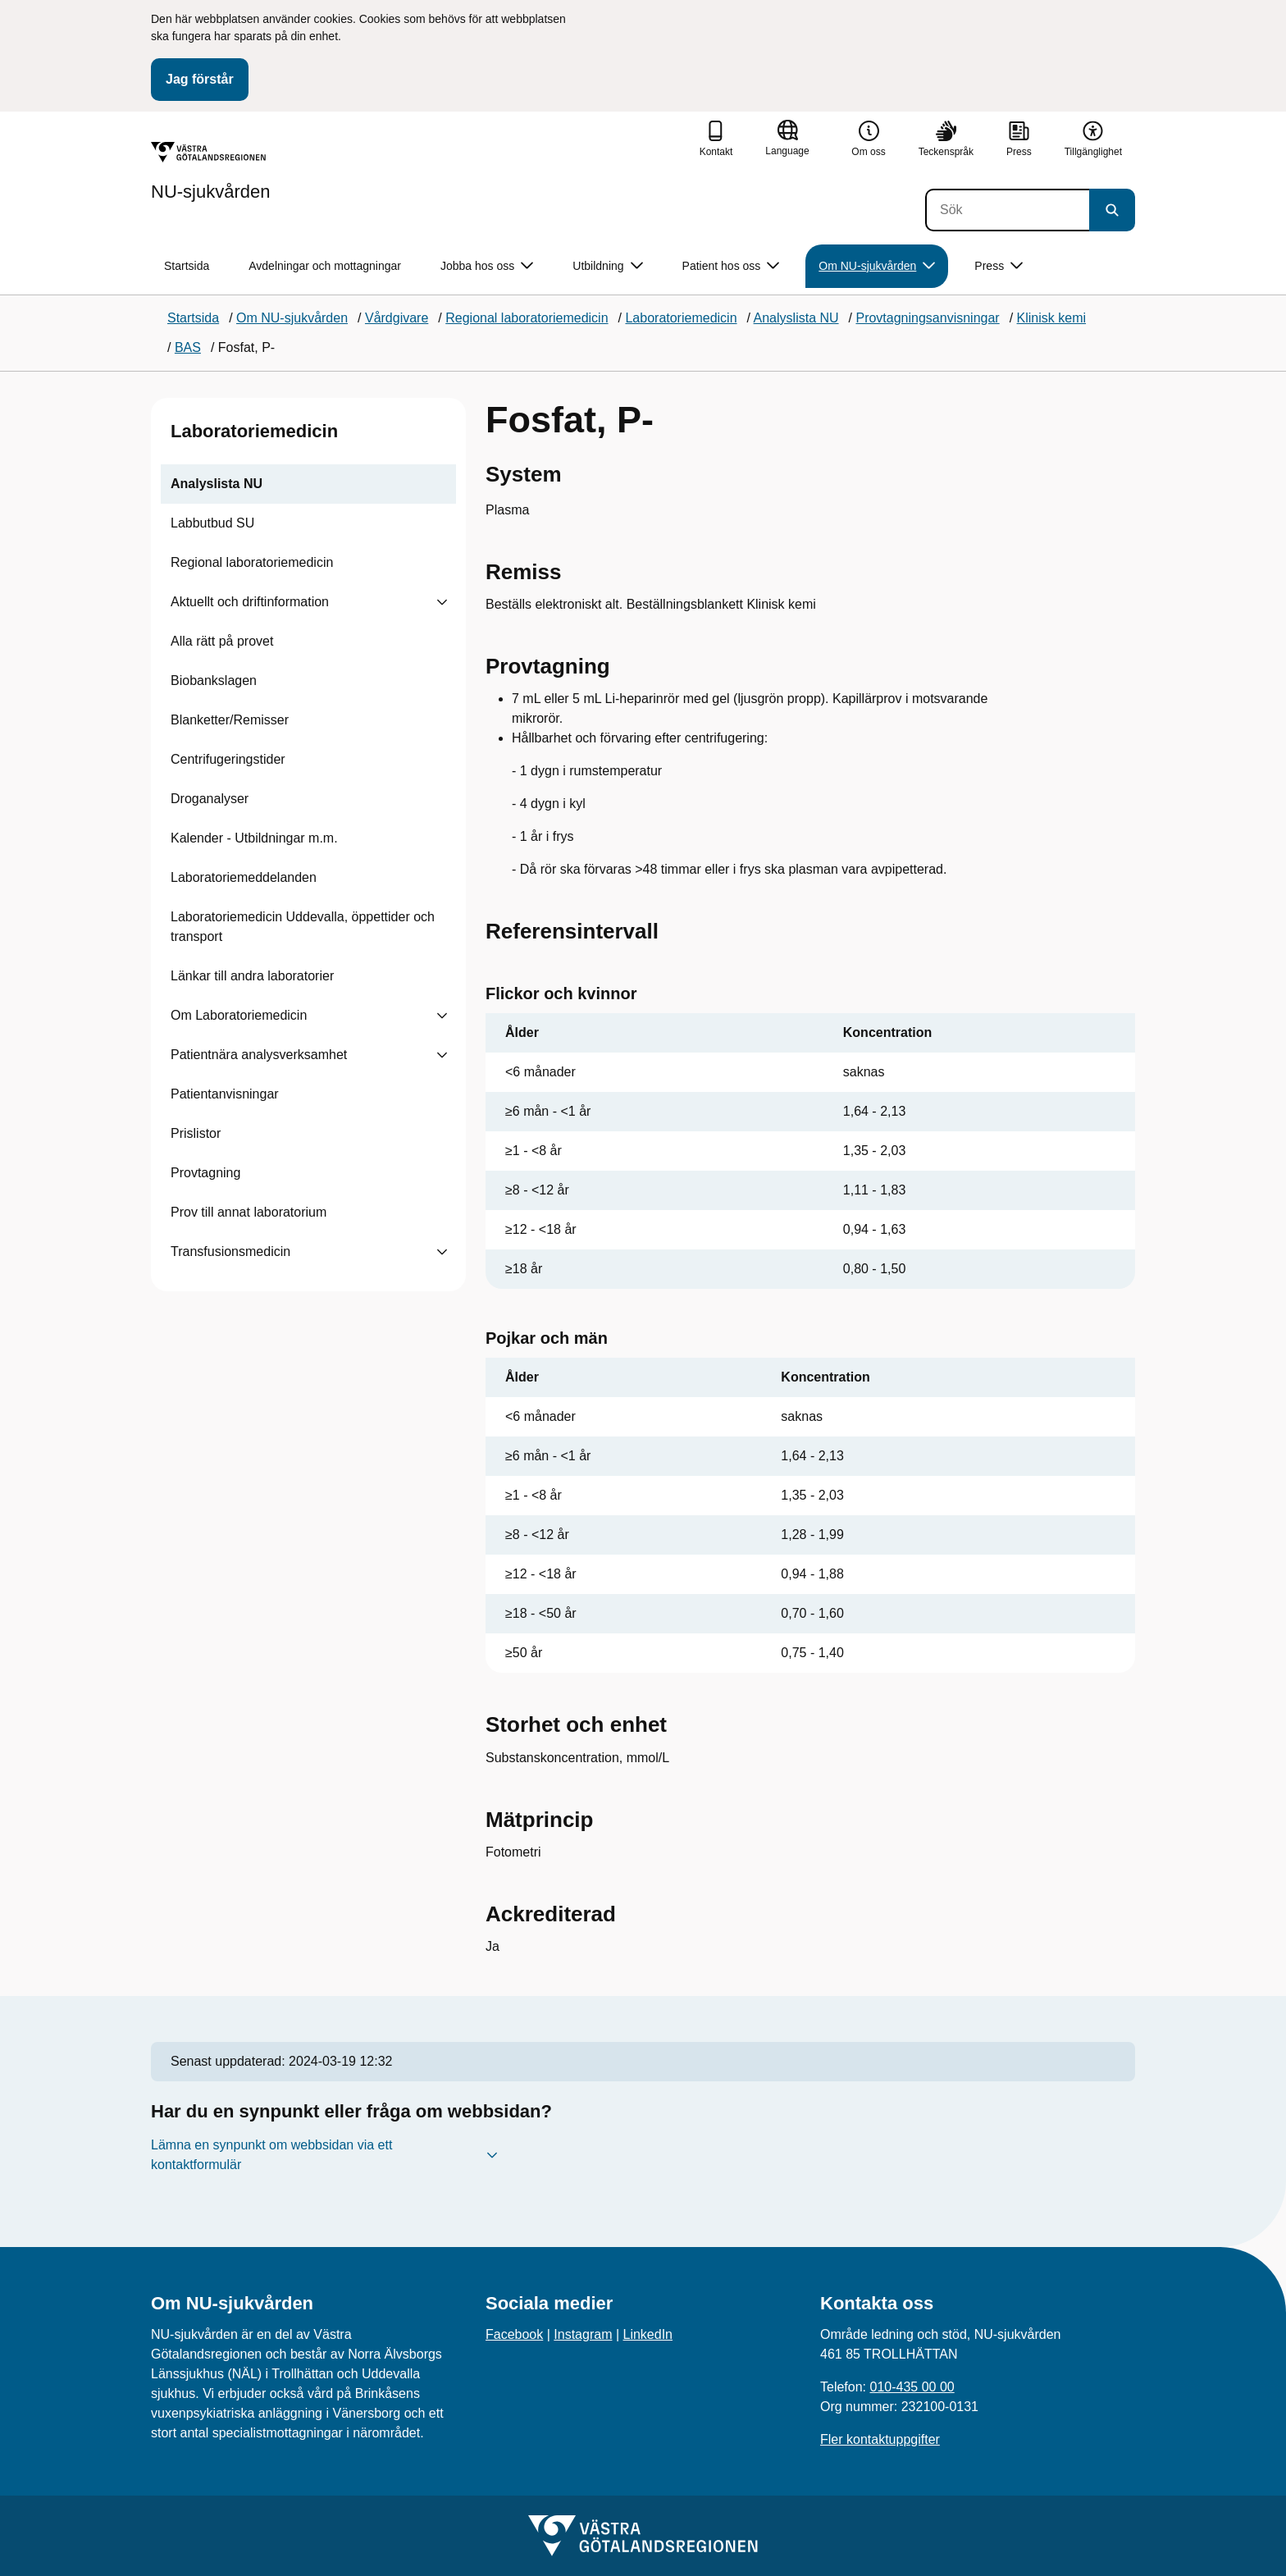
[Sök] (1007, 210)
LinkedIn (648, 2334)
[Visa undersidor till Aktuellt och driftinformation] (442, 602)
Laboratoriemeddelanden (244, 877)
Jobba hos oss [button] (486, 266)
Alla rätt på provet (222, 641)
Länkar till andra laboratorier (252, 976)
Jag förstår (200, 79)
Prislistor (196, 1133)
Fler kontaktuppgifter (880, 2439)
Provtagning (205, 1173)
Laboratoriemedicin (254, 431)
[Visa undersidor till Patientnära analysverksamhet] (442, 1055)
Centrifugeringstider (228, 759)
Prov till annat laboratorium (248, 1212)
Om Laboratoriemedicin (239, 1015)
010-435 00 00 (911, 2387)
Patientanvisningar (225, 1094)
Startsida (186, 265)
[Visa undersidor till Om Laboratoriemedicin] (442, 1016)
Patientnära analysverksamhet (259, 1055)
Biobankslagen (214, 680)
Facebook (514, 2334)
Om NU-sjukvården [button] (877, 266)
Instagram (583, 2334)
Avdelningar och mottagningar (325, 265)
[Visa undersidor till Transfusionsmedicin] (442, 1252)
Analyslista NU (216, 484)
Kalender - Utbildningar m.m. (254, 838)
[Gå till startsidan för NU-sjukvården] (211, 171)
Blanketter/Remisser (230, 720)
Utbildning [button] (607, 266)
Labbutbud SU (212, 523)
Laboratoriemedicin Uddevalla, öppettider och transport (303, 926)
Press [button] (998, 266)
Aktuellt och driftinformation (250, 602)
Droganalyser (210, 799)
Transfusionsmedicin (230, 1251)
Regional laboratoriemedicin (252, 562)
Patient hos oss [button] (731, 266)
